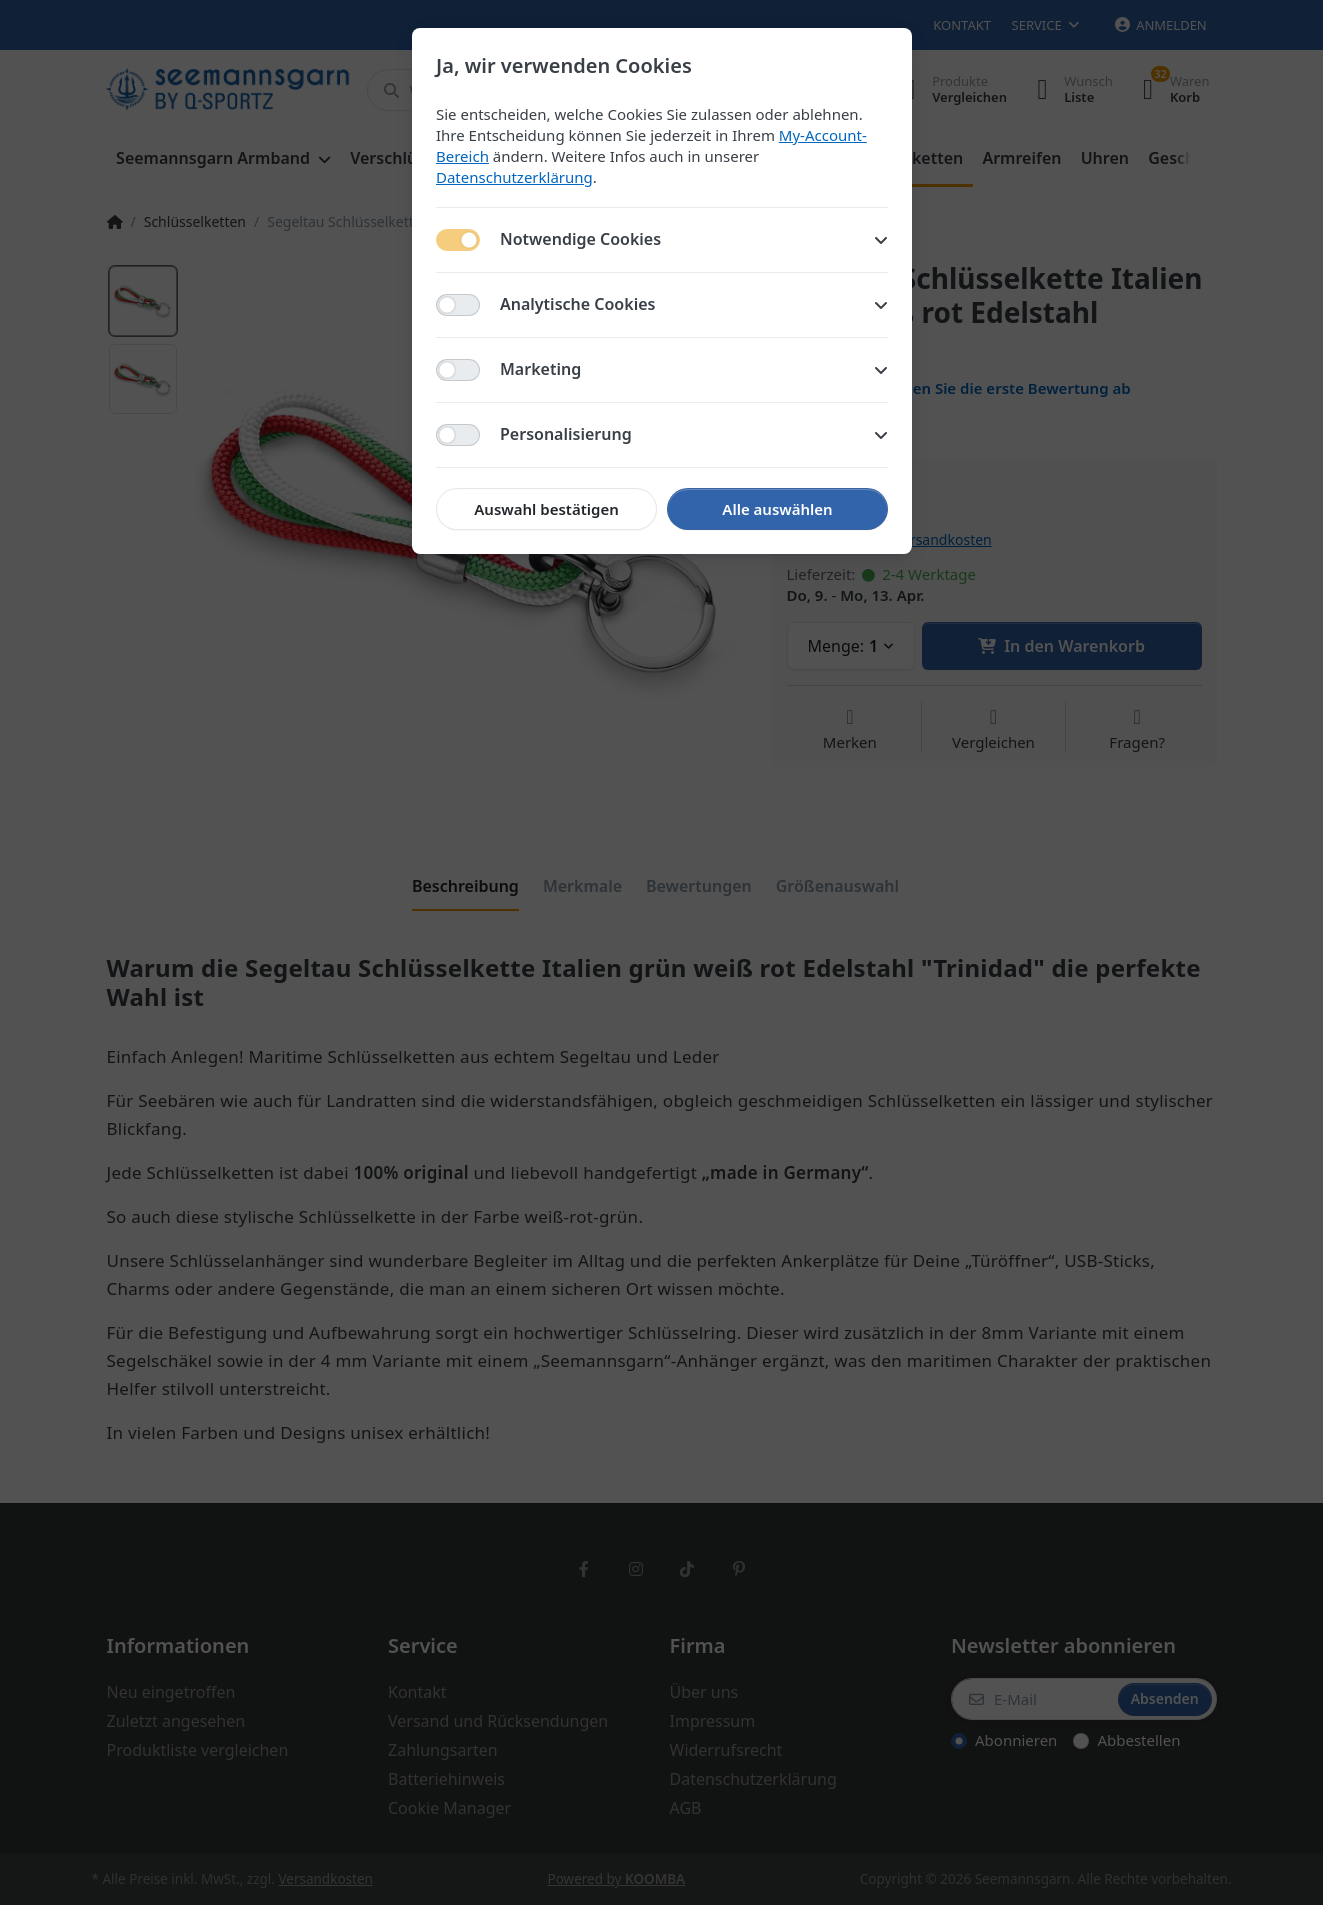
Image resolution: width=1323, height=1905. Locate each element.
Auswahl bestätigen (546, 509)
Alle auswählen (777, 509)
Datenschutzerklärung (514, 177)
